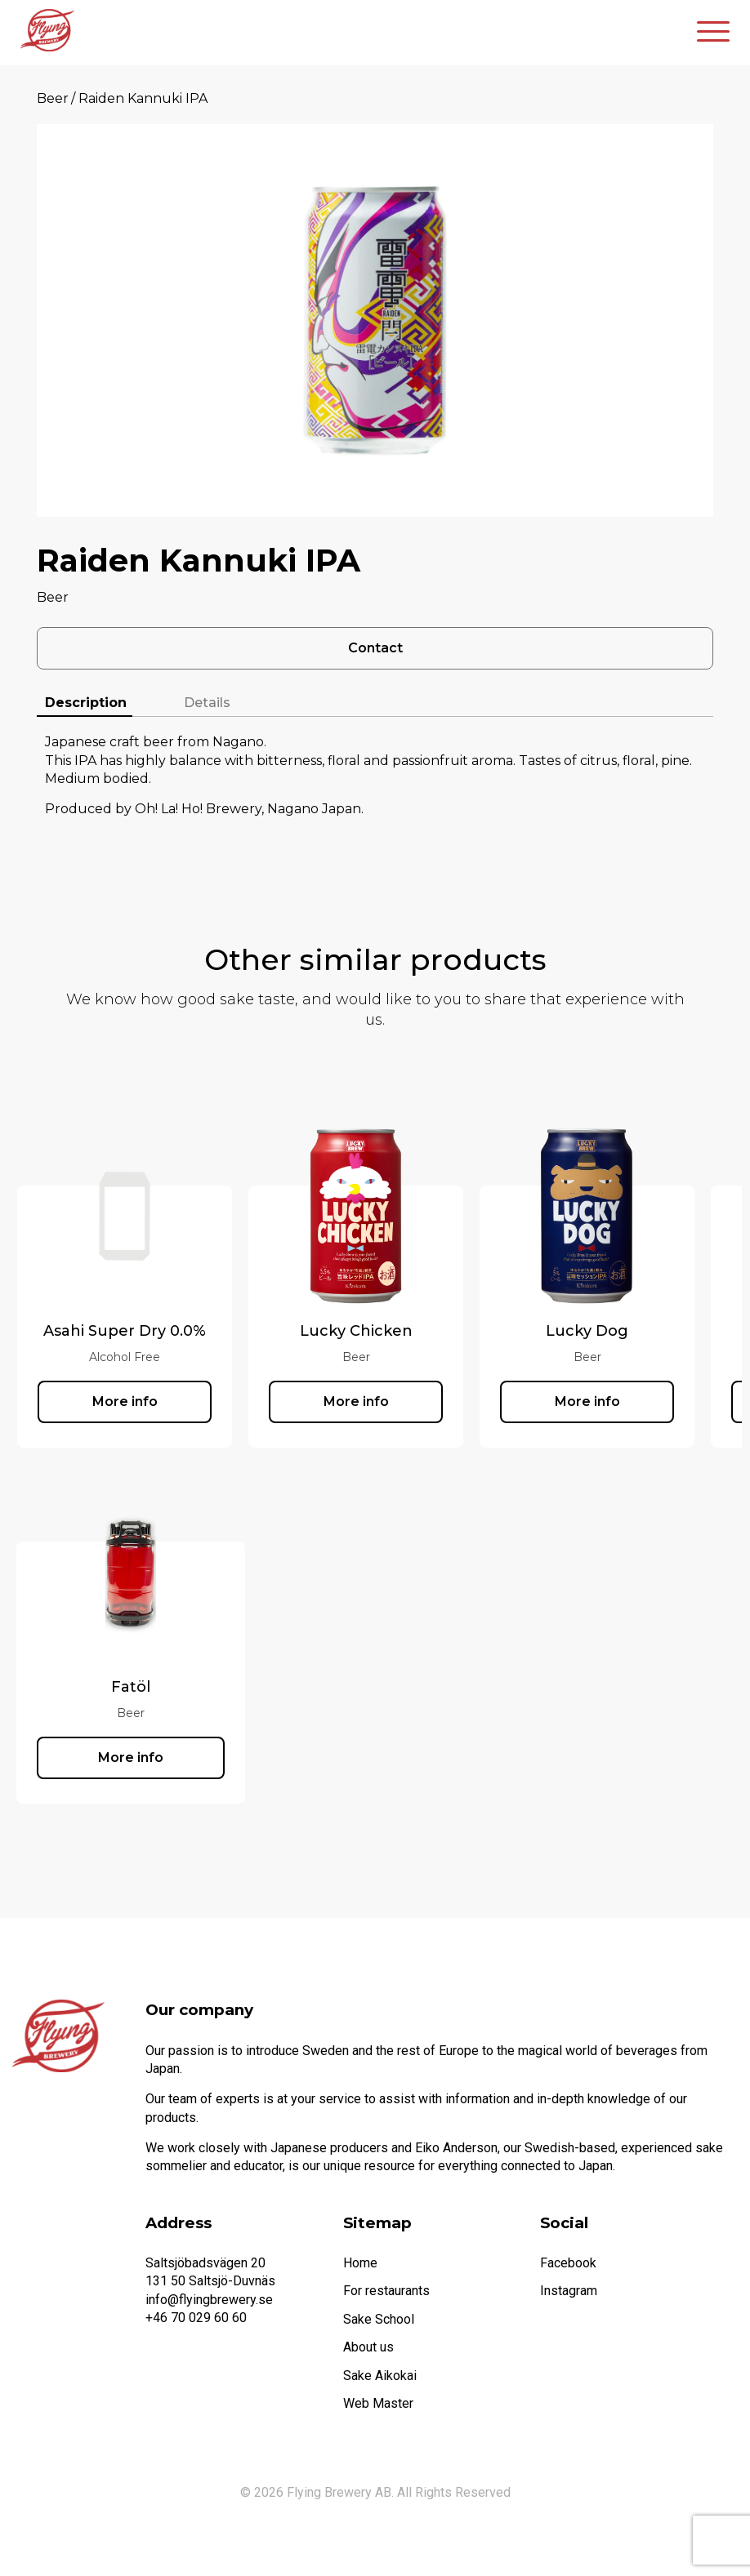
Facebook (568, 2263)
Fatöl (130, 1687)
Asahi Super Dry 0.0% (124, 1331)
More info (125, 1401)
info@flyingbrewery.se (209, 2299)
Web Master (378, 2403)
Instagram (568, 2290)
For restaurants (386, 2290)
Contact (375, 648)
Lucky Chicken (356, 1331)
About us (368, 2347)
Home (360, 2263)
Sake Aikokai (380, 2375)
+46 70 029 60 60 (196, 2317)
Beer (53, 98)
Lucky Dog (587, 1331)
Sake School (378, 2319)
